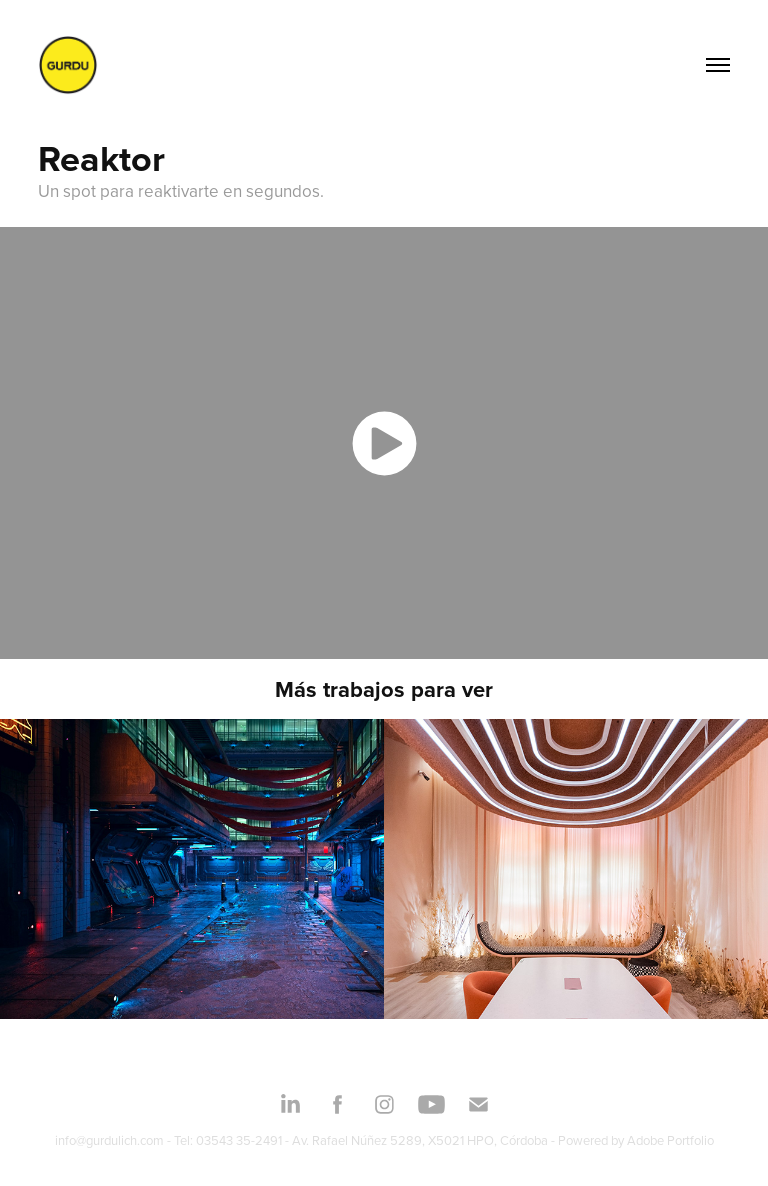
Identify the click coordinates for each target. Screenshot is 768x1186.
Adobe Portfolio (670, 1140)
